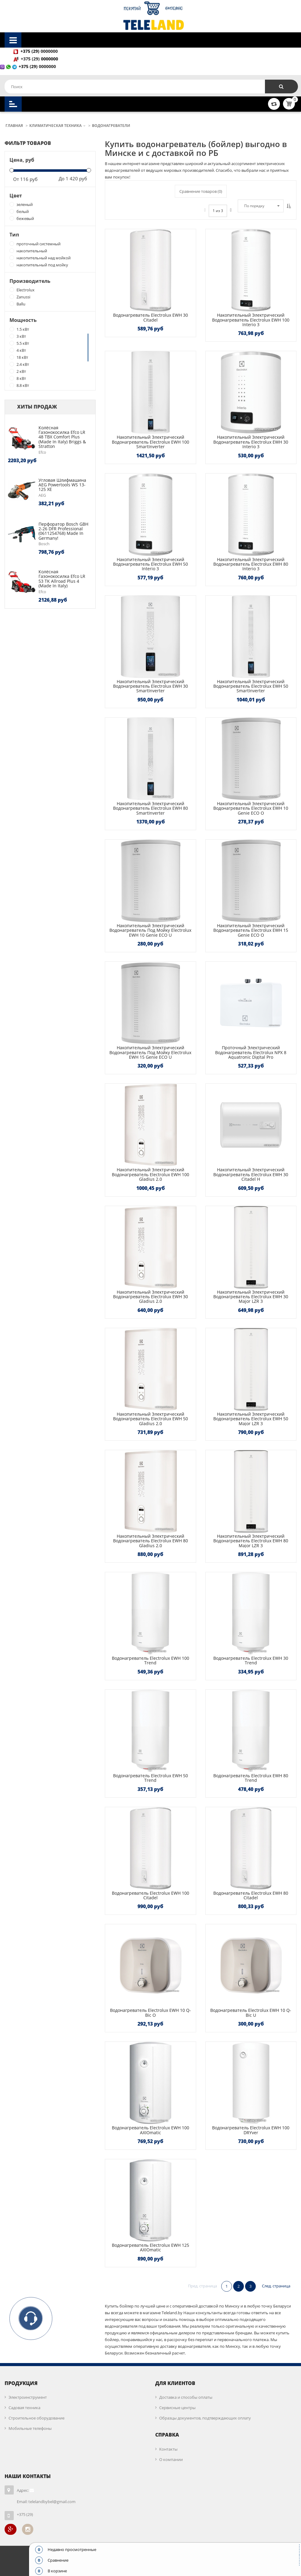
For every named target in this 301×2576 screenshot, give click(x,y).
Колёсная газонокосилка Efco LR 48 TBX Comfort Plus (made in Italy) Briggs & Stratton (62, 437)
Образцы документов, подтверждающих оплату (205, 2418)
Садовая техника (24, 2407)
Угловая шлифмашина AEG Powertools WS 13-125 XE (62, 484)
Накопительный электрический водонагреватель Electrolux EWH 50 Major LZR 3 (250, 1418)
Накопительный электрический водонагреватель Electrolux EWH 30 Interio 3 (250, 441)
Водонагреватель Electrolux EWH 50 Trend (150, 1778)
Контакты (168, 2449)
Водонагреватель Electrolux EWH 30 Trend (250, 1660)
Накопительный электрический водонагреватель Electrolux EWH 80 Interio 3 (250, 564)
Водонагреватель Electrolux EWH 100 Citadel (150, 1895)
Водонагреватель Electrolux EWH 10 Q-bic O (150, 2012)
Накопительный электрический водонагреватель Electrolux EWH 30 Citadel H (250, 1174)
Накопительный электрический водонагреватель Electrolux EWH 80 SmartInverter (150, 808)
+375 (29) (31, 59)
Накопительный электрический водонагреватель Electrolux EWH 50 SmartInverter (250, 686)
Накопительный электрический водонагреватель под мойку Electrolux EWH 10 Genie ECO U (150, 930)
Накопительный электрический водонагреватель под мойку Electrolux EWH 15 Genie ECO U (150, 1052)
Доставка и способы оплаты (185, 2397)
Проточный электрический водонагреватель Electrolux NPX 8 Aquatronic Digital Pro (250, 1052)
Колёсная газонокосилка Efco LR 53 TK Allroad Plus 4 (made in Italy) (62, 579)
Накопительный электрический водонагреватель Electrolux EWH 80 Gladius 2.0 (150, 1540)
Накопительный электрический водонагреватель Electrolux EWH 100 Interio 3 (250, 319)
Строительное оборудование (36, 2418)
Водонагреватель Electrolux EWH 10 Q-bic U (250, 2012)
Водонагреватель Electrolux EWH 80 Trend (250, 1778)
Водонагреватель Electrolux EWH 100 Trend (150, 1660)
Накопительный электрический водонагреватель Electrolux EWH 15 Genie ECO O (250, 930)
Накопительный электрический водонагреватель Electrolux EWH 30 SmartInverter (150, 686)
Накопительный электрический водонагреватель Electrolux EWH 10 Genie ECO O (250, 808)
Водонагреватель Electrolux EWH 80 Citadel (250, 1895)
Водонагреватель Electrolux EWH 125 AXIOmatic (150, 2247)
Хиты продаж (37, 406)
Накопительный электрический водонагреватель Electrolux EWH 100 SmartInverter (150, 441)
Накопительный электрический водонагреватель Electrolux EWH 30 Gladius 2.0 (150, 1296)
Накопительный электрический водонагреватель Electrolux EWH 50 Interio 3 (150, 564)
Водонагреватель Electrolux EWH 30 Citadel (150, 317)
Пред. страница (202, 2286)
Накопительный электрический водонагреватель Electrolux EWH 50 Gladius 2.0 (150, 1418)
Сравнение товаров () (200, 191)
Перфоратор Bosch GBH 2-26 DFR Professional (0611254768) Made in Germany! (63, 531)
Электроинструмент (28, 2397)
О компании (171, 2459)
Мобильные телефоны (30, 2428)
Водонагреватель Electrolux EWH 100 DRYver (250, 2130)
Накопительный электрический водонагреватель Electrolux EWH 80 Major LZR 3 (250, 1540)
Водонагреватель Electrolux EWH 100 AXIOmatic (150, 2130)
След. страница (276, 2286)
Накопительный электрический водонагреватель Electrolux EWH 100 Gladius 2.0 (150, 1174)
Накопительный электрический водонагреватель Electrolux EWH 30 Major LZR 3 (250, 1296)
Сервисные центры (177, 2407)
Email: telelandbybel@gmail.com (46, 2501)
